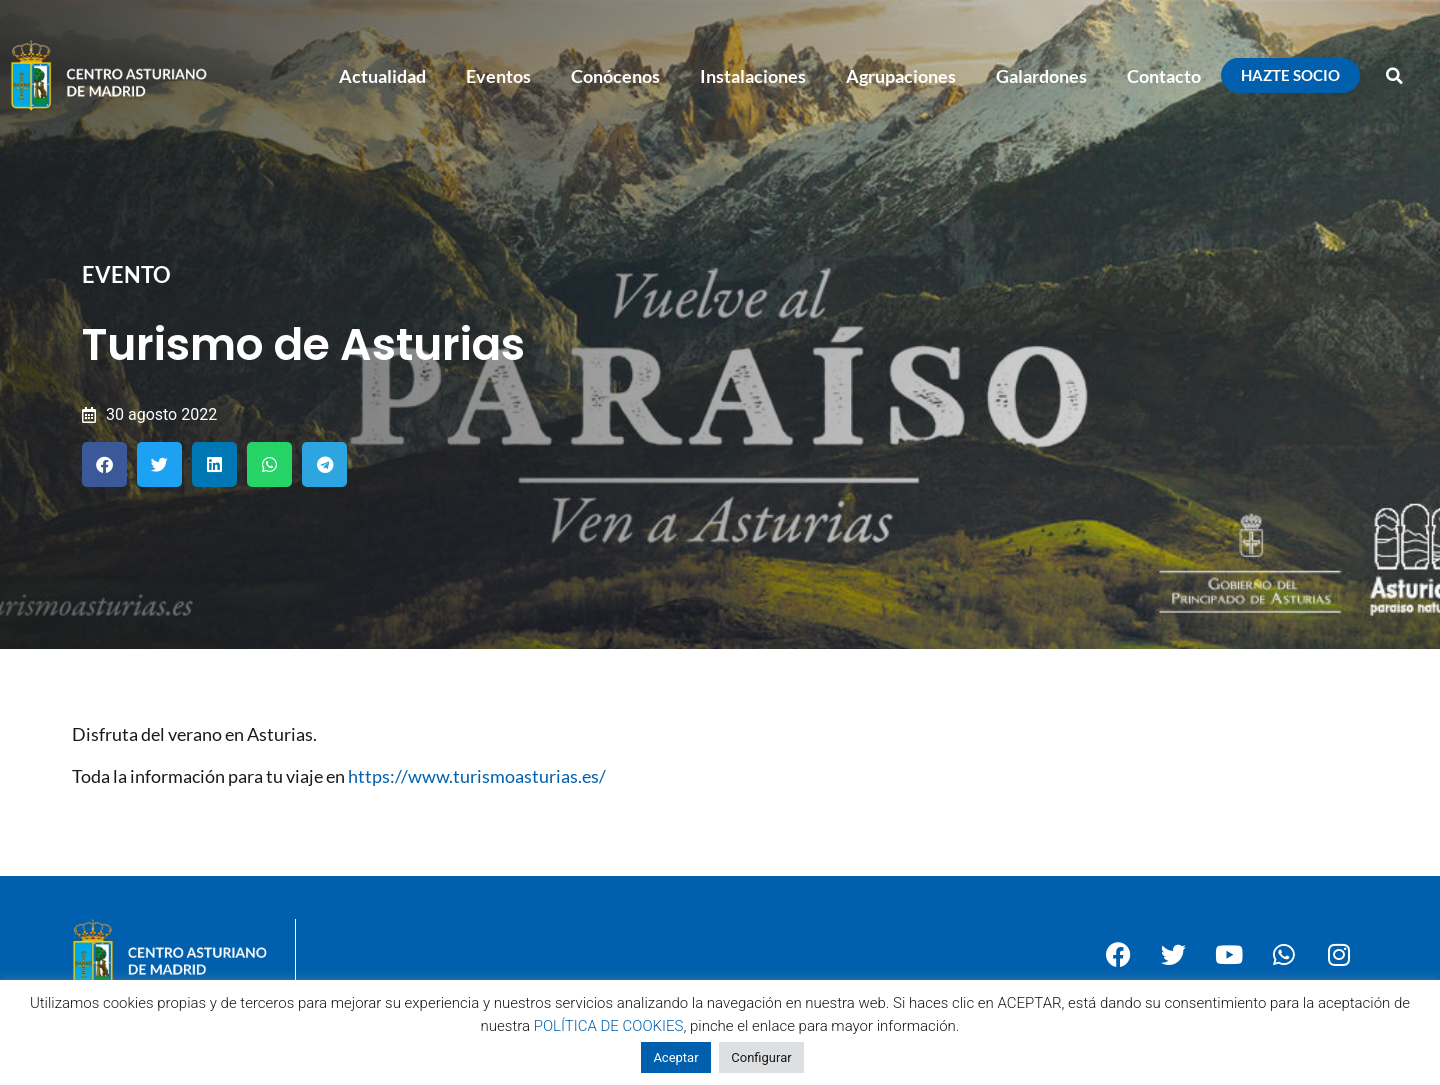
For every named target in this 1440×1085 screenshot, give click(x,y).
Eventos (498, 76)
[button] (1395, 76)
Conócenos (615, 76)
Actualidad (382, 76)
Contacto (1164, 76)
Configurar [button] (761, 1057)
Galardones (1041, 76)
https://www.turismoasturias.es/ (477, 776)
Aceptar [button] (675, 1057)
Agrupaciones (901, 76)
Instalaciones (753, 76)
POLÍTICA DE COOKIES (609, 1026)
